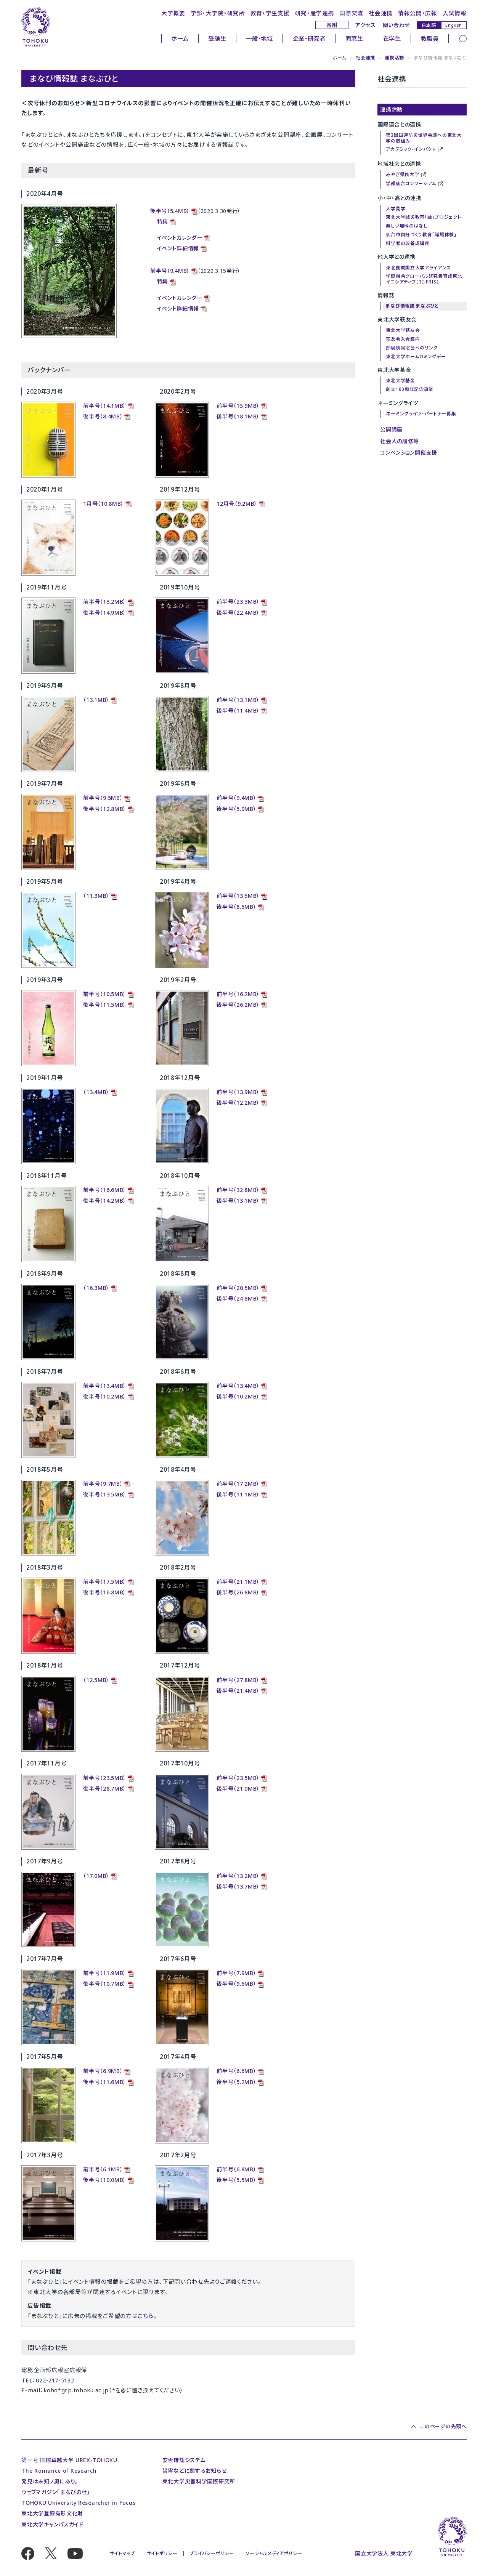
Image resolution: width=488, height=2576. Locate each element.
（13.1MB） (96, 699)
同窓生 (354, 38)
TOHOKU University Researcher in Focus (78, 2502)
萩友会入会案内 (403, 339)
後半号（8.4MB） (103, 416)
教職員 (430, 38)
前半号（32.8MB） (238, 1189)
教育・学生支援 (270, 13)
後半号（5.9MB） (236, 808)
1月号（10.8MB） (103, 503)
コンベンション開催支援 (408, 452)
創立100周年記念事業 (409, 389)
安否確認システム (183, 2460)
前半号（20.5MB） (238, 1287)
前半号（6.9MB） (103, 2071)
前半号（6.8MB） (236, 2169)
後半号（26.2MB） (238, 1004)
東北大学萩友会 (403, 330)
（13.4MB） (96, 1092)
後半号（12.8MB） (104, 808)
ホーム (179, 38)
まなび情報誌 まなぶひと (412, 306)
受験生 (217, 38)
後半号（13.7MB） (238, 1886)
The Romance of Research (58, 2470)
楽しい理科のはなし (406, 226)
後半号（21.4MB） (238, 1690)
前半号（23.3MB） (238, 601)
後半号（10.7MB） (104, 1983)
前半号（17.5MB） (104, 1581)
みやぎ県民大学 (406, 174)
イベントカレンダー (179, 237)
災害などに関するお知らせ (194, 2470)
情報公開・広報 (417, 13)
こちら (145, 2316)
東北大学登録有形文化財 (52, 2513)
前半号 (91, 1483)
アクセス (365, 25)
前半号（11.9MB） (104, 1973)
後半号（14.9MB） (104, 612)
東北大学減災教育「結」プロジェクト (423, 217)
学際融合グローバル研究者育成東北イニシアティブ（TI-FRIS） (424, 279)
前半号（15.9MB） (238, 405)
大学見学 (395, 208)
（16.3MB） (96, 1287)
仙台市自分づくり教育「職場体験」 (421, 234)
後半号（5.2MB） (236, 2082)
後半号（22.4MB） (238, 612)
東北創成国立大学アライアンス (418, 267)
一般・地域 (259, 38)
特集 (162, 221)
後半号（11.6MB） (104, 2082)
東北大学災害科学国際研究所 (198, 2481)
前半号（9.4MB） (170, 270)
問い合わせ (396, 25)
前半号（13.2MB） (104, 601)
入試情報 (455, 13)
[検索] (463, 38)
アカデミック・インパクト (414, 149)
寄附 (331, 25)
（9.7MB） (111, 1483)
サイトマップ (122, 2553)
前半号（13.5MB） (238, 895)
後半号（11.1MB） (238, 1494)
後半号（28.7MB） (104, 1788)
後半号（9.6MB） (236, 1983)
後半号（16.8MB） (104, 1592)
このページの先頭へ (443, 2426)
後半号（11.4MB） (238, 710)
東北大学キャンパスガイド (52, 2524)
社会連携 (381, 13)
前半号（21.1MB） (238, 1581)
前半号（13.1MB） (238, 699)
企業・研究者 (309, 38)
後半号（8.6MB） (236, 906)
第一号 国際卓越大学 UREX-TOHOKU (69, 2460)
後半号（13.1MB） (238, 1200)
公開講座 (391, 429)
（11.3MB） (96, 895)
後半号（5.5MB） (236, 2180)
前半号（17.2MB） (238, 1483)
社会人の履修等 (399, 441)
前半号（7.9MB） (236, 1973)
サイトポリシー (162, 2553)
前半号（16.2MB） (238, 994)
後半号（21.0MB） (238, 1788)
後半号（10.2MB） (104, 1396)
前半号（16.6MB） (104, 1189)
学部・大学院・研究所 (218, 13)
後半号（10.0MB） (104, 2180)
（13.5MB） (113, 1494)
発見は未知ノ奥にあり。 (49, 2481)
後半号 (91, 1494)
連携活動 (394, 57)
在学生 (392, 38)
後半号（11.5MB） (104, 1004)
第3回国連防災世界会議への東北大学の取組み (423, 138)
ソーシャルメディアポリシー (274, 2553)
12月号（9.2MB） (237, 503)
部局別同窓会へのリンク (412, 347)
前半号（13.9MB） (238, 1092)
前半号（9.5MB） (103, 797)
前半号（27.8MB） (238, 1680)
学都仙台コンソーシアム (415, 183)
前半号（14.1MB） (104, 405)
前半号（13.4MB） (104, 1385)
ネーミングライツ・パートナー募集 (421, 413)
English (453, 25)
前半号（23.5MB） (104, 1777)
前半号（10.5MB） (104, 994)
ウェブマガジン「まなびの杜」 (55, 2492)
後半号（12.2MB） (238, 1102)
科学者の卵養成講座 (407, 243)
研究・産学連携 (314, 13)
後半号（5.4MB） (170, 211)
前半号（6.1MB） (103, 2169)
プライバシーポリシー (211, 2553)
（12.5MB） (96, 1680)
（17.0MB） (96, 1875)
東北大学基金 (400, 380)
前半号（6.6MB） (236, 2071)
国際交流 (351, 13)
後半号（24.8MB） (238, 1298)
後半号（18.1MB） (238, 416)
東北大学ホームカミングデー (416, 356)
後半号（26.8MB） (238, 1592)
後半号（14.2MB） (104, 1200)
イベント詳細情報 (178, 248)
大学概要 (173, 13)
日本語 (429, 25)
